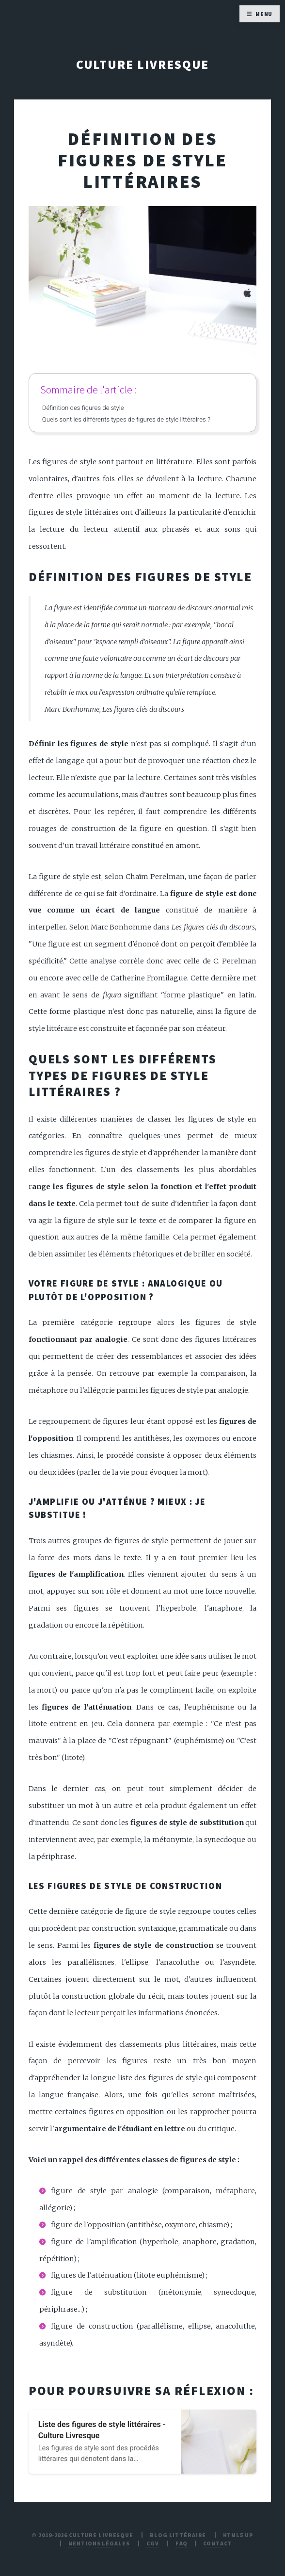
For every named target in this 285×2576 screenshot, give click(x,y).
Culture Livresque (142, 64)
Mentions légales (99, 2543)
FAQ (181, 2543)
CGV (152, 2543)
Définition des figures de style (83, 407)
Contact (217, 2543)
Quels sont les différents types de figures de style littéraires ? (126, 419)
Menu (264, 13)
